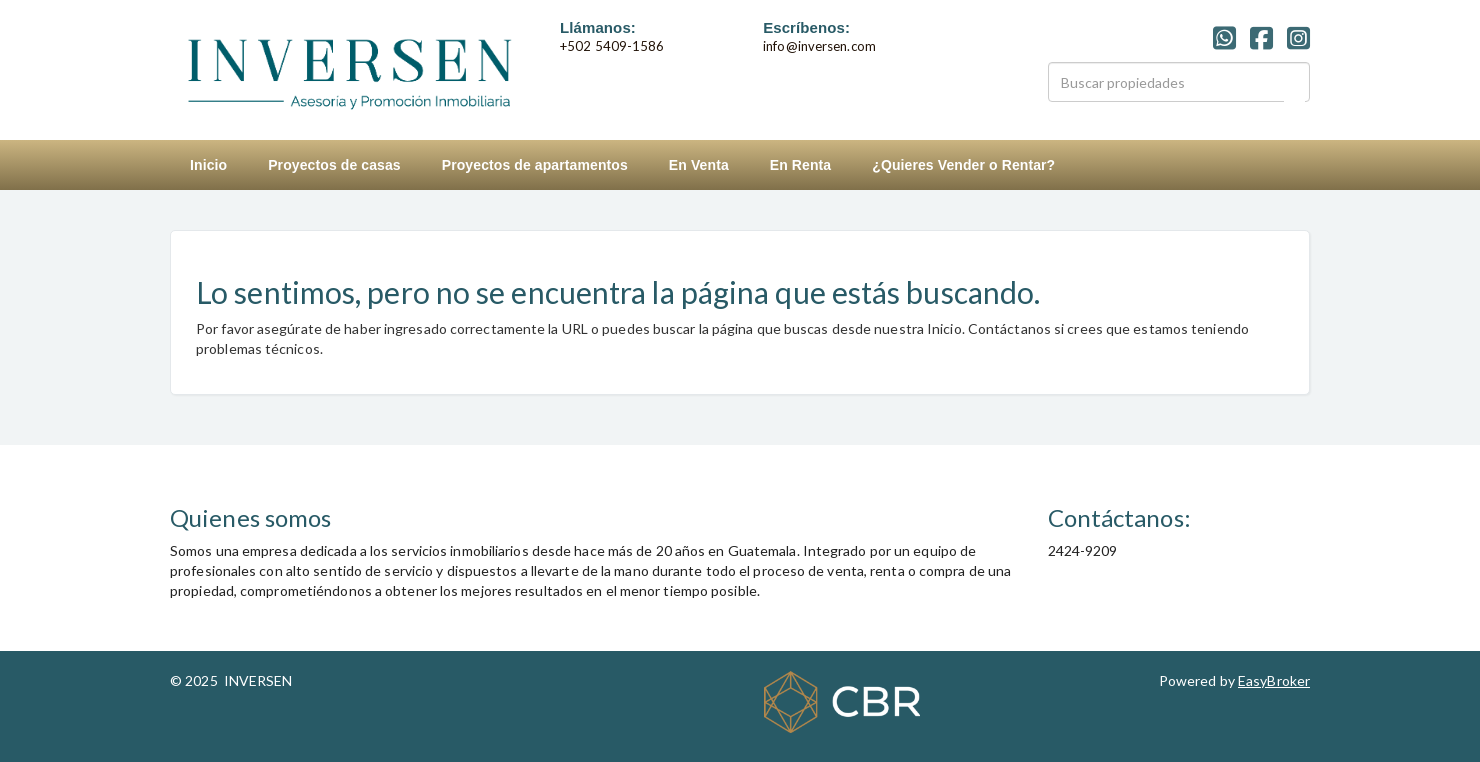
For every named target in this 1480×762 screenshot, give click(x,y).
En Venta (699, 165)
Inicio (208, 165)
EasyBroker (1274, 680)
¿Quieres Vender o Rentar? (963, 165)
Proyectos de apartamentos (535, 165)
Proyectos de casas (334, 165)
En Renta (800, 165)
